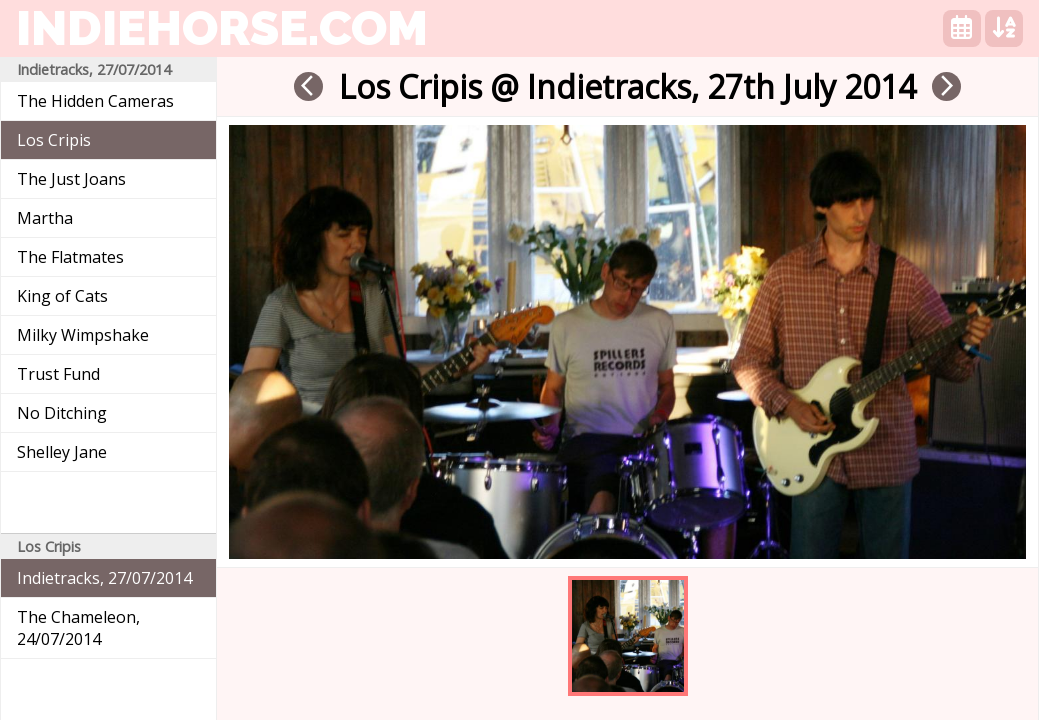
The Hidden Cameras (95, 101)
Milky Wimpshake (83, 335)
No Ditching (62, 413)
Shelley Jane (62, 452)
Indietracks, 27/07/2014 (104, 578)
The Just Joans (71, 179)
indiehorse (222, 28)
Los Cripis (54, 140)
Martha (45, 218)
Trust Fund (58, 374)
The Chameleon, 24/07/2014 (78, 628)
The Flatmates (70, 257)
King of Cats (62, 296)
